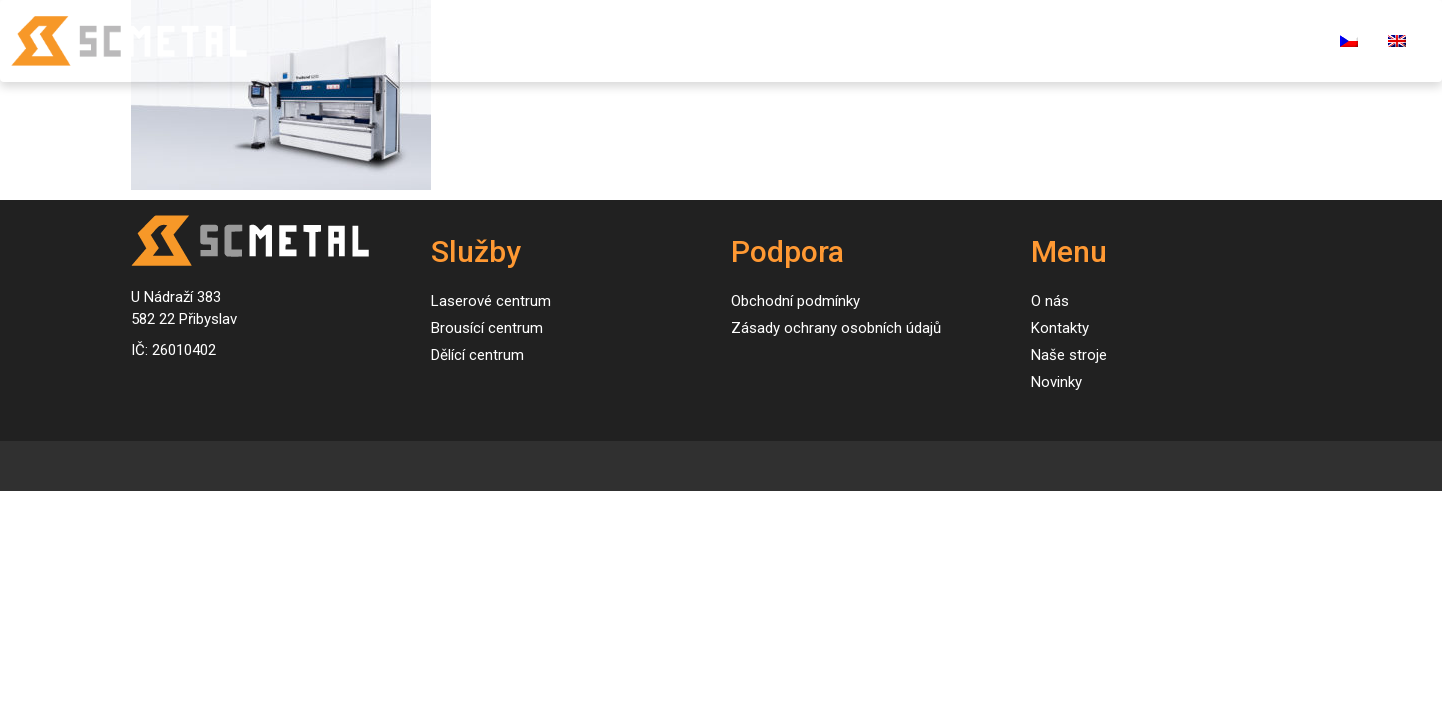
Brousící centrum (487, 328)
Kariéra (1193, 40)
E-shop (1281, 40)
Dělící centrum (477, 355)
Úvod (618, 40)
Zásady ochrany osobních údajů (836, 328)
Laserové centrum (491, 301)
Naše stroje (813, 40)
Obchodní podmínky (795, 301)
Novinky (922, 40)
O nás (1007, 40)
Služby (695, 40)
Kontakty (1097, 40)
